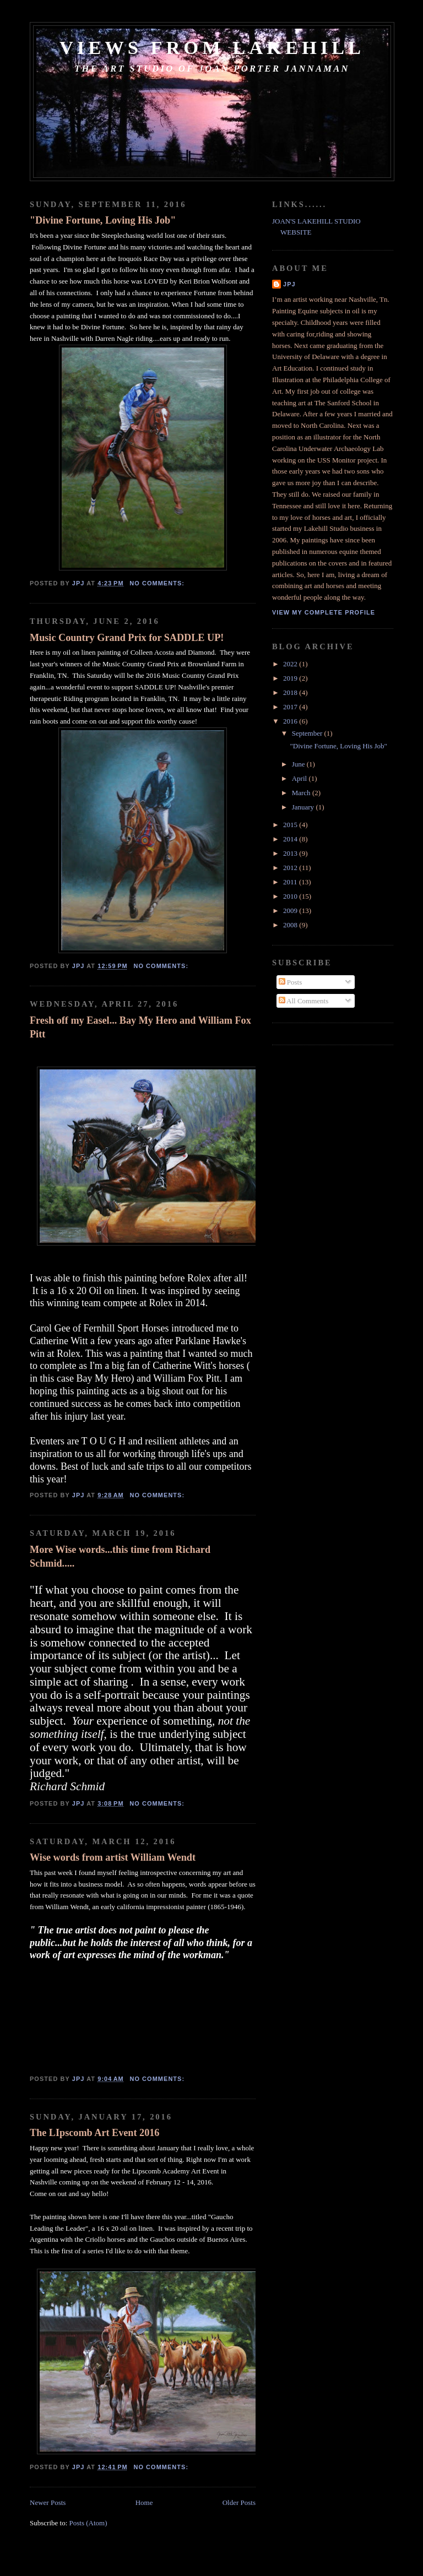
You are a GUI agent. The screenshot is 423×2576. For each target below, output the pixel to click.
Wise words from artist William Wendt (113, 1857)
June (299, 764)
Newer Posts (48, 2502)
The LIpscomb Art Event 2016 (94, 2132)
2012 (291, 867)
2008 (291, 925)
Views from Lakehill (212, 47)
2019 (291, 678)
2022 (291, 664)
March (302, 793)
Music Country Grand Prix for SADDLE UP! (127, 637)
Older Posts (239, 2502)
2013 (291, 853)
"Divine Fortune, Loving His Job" (103, 220)
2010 (291, 896)
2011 (291, 882)
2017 (291, 707)
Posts (290, 982)
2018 (291, 692)
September (308, 733)
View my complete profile (323, 612)
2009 (291, 910)
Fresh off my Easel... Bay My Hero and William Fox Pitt (140, 1027)
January (304, 807)
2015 (291, 824)
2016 (291, 721)
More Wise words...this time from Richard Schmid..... (120, 1556)
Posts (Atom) (88, 2523)
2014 (291, 839)
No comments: (158, 583)
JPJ (289, 284)
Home (144, 2502)
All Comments (304, 1001)
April (300, 778)
